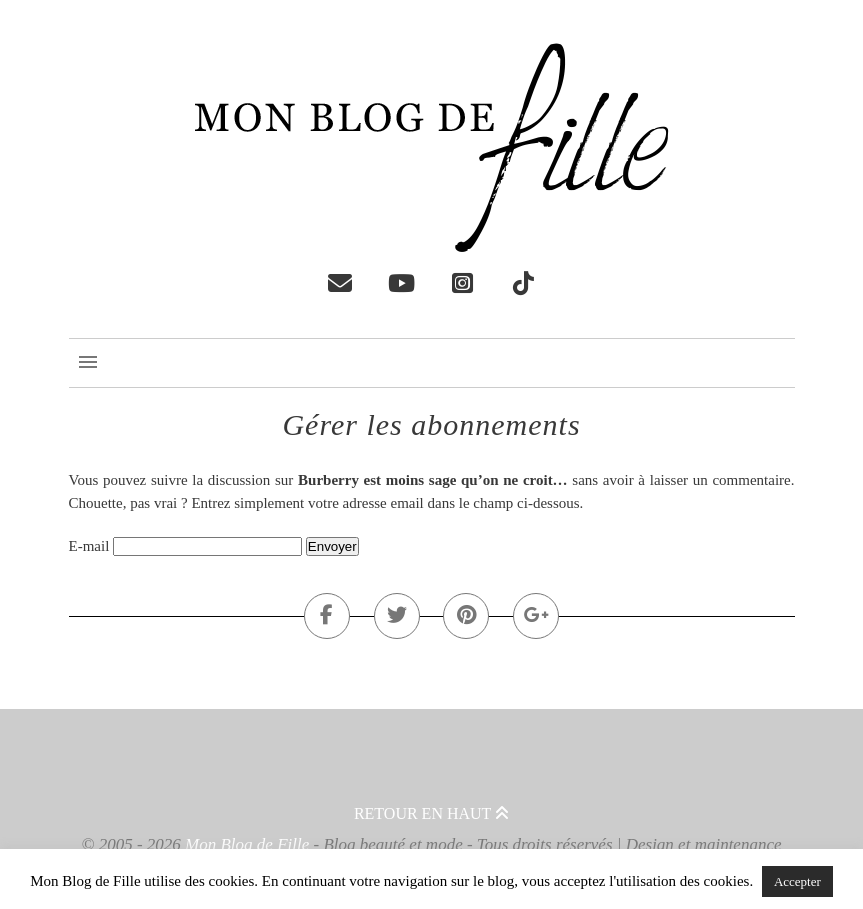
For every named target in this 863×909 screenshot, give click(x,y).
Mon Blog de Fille (247, 844)
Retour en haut (431, 813)
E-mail (89, 546)
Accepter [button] (797, 881)
